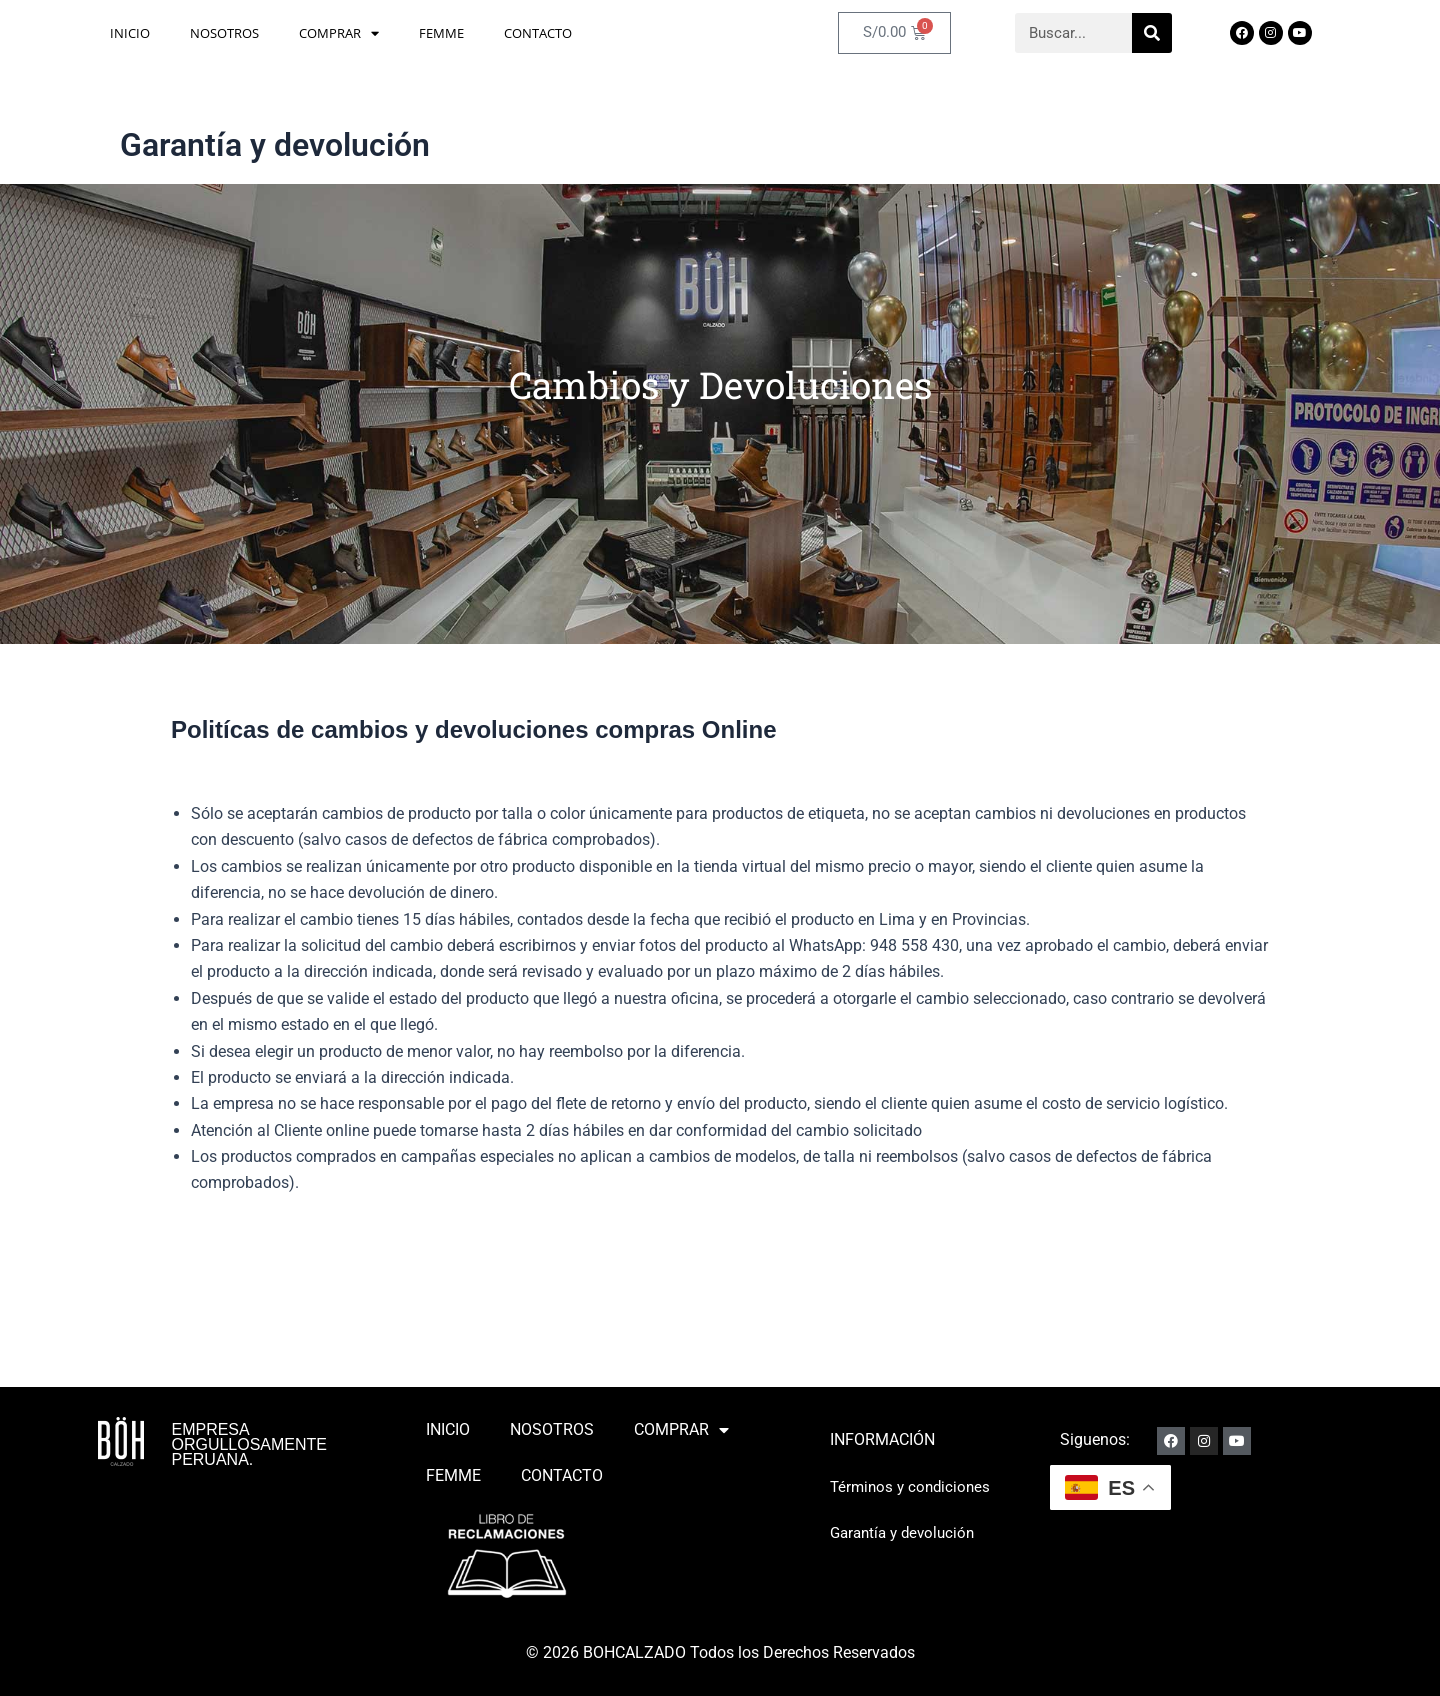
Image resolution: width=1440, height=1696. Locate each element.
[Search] (1152, 40)
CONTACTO (538, 40)
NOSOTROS (224, 40)
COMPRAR (339, 39)
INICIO (130, 40)
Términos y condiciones (913, 1486)
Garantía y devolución (907, 1532)
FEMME (441, 40)
